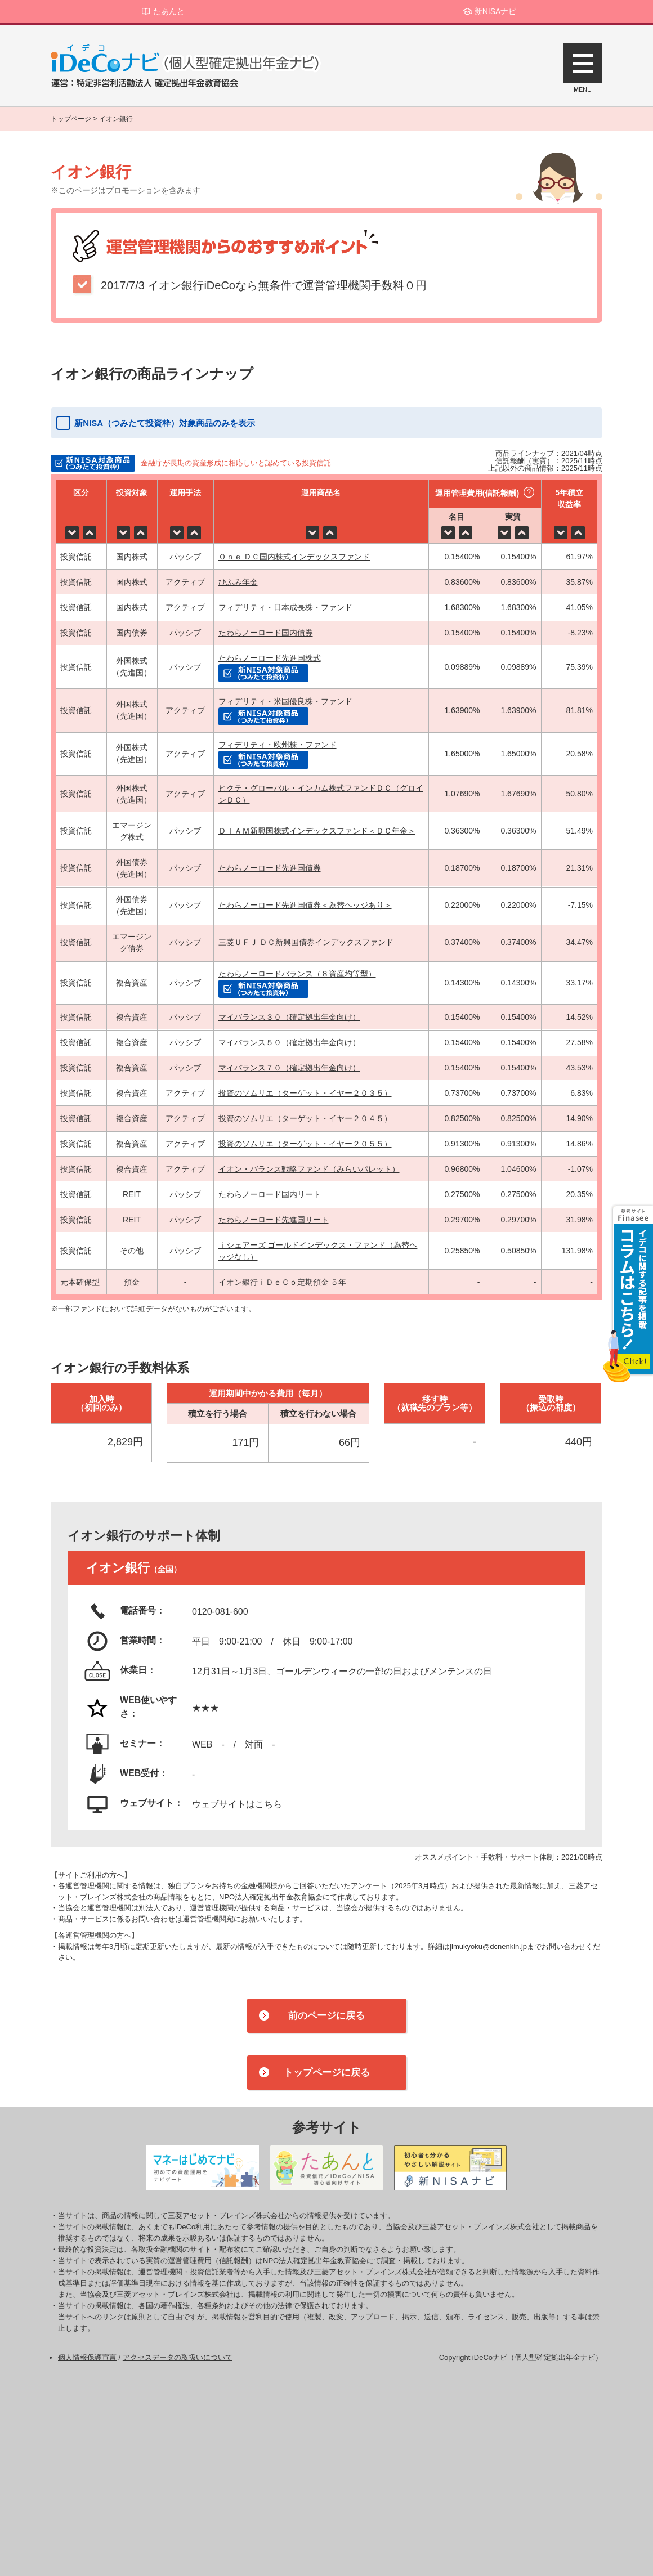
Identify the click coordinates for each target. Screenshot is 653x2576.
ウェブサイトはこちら (237, 1804)
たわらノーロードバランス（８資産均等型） (297, 973)
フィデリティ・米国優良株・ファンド (285, 701)
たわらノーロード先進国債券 (269, 867)
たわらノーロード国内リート (269, 1194)
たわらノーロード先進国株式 (269, 657)
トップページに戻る (327, 2072)
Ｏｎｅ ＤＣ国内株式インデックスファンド (294, 556)
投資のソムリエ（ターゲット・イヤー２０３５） (305, 1092)
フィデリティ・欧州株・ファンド (277, 744)
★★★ (205, 1708)
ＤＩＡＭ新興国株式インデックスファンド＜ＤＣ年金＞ (316, 830)
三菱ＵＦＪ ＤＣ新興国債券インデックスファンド (306, 942)
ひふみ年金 (238, 581)
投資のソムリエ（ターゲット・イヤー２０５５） (305, 1143)
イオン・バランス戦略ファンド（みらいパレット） (309, 1168)
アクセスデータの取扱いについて (177, 2357)
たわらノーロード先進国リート (273, 1219)
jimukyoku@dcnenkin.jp (488, 1946)
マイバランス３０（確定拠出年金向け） (289, 1017)
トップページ (71, 119)
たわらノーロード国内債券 (265, 632)
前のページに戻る (326, 2015)
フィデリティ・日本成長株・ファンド (285, 607)
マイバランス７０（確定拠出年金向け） (289, 1067)
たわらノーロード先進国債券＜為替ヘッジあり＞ (305, 905)
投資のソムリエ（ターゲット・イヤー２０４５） (305, 1118)
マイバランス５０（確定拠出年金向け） (289, 1042)
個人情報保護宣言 (87, 2357)
